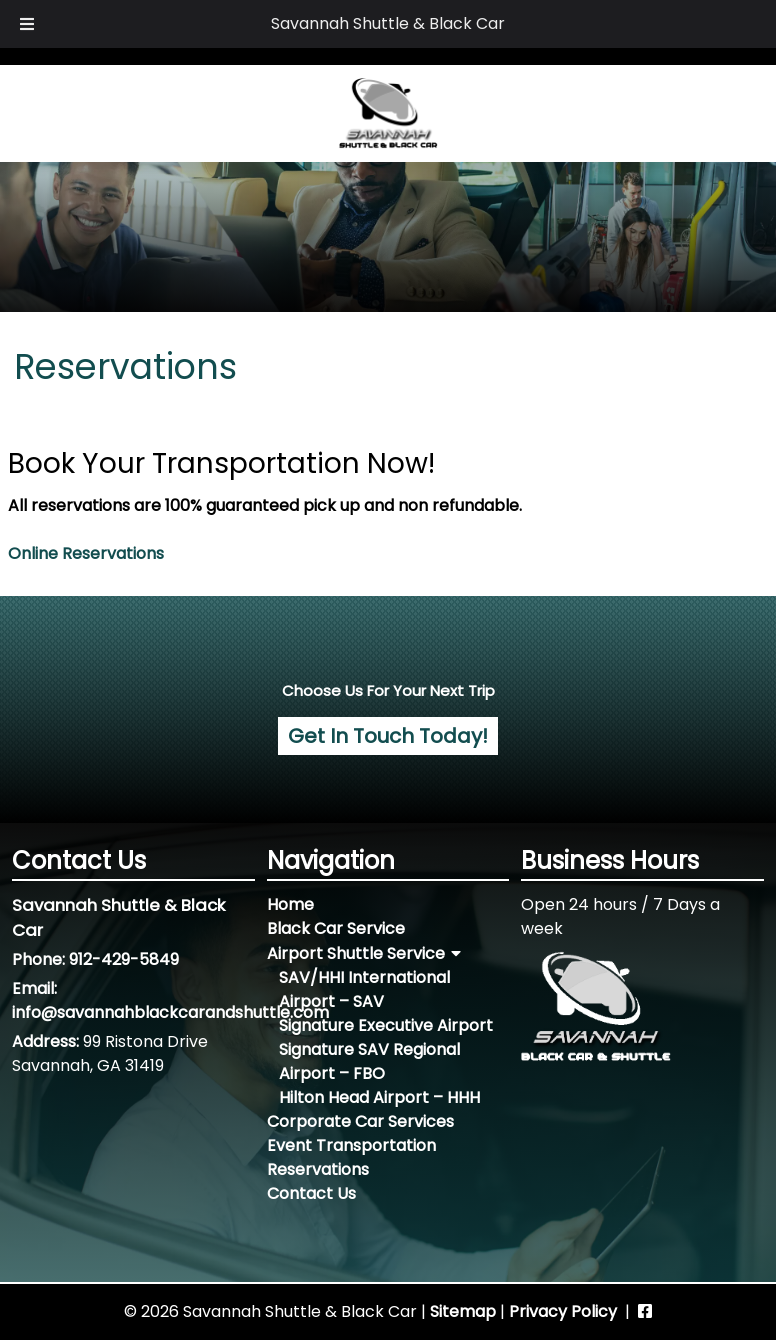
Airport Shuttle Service (356, 953)
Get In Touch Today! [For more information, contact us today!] (388, 736)
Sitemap (463, 1311)
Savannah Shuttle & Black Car (388, 23)
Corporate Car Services (360, 1121)
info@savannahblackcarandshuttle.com (170, 1012)
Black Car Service (336, 928)
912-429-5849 (124, 959)
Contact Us (311, 1193)
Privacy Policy (563, 1311)
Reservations (318, 1169)
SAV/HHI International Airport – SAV (364, 989)
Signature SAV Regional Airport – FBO (369, 1061)
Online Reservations (86, 553)
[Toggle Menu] (27, 24)
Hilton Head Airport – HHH (379, 1097)
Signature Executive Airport (386, 1025)
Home (290, 904)
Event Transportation (351, 1145)
